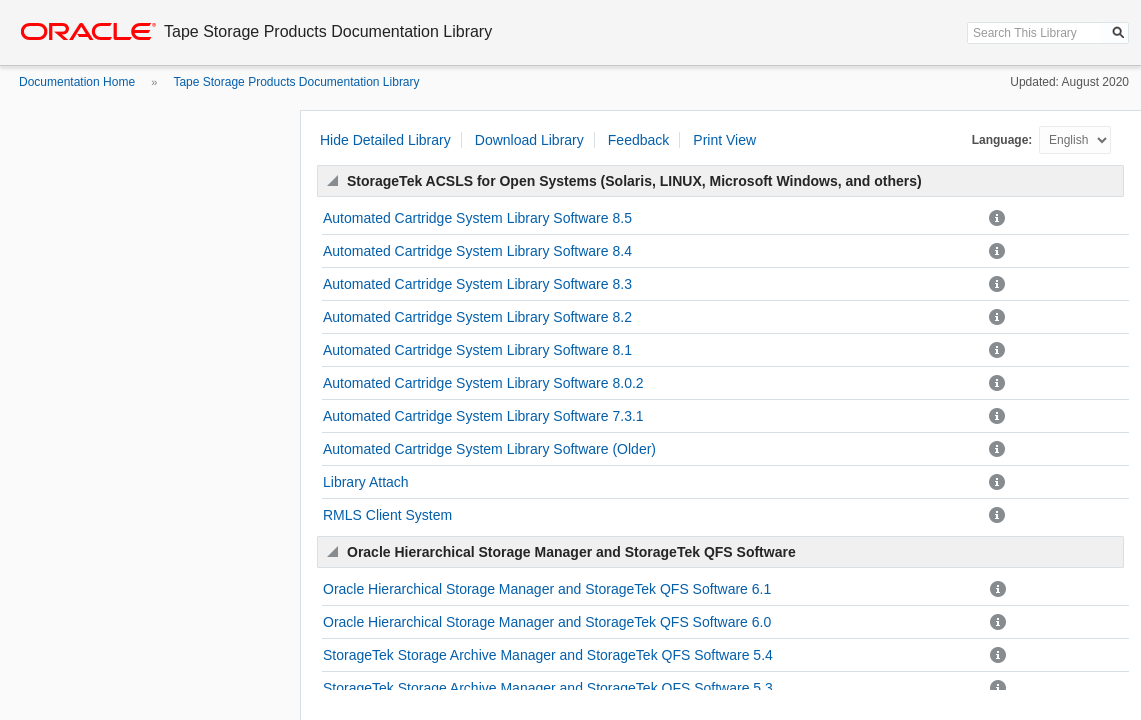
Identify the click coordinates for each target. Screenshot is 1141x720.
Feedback (638, 140)
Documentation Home (77, 82)
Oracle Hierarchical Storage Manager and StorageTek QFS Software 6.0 (547, 622)
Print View (724, 140)
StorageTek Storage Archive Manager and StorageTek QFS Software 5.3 (548, 688)
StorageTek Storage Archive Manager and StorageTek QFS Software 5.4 (548, 655)
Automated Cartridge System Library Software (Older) (489, 449)
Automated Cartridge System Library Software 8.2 (477, 317)
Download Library (529, 140)
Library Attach (366, 482)
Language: (1004, 140)
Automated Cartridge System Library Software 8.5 (477, 218)
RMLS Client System (387, 515)
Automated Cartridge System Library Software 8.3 (477, 284)
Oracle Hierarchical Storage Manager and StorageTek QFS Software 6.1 (547, 589)
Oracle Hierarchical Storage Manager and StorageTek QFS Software (571, 552)
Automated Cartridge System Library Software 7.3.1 (483, 416)
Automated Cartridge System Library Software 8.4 (477, 251)
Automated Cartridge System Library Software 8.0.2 (483, 383)
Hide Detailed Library (385, 140)
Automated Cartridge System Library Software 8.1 (477, 350)
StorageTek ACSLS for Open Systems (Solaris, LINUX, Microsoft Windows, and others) (634, 181)
